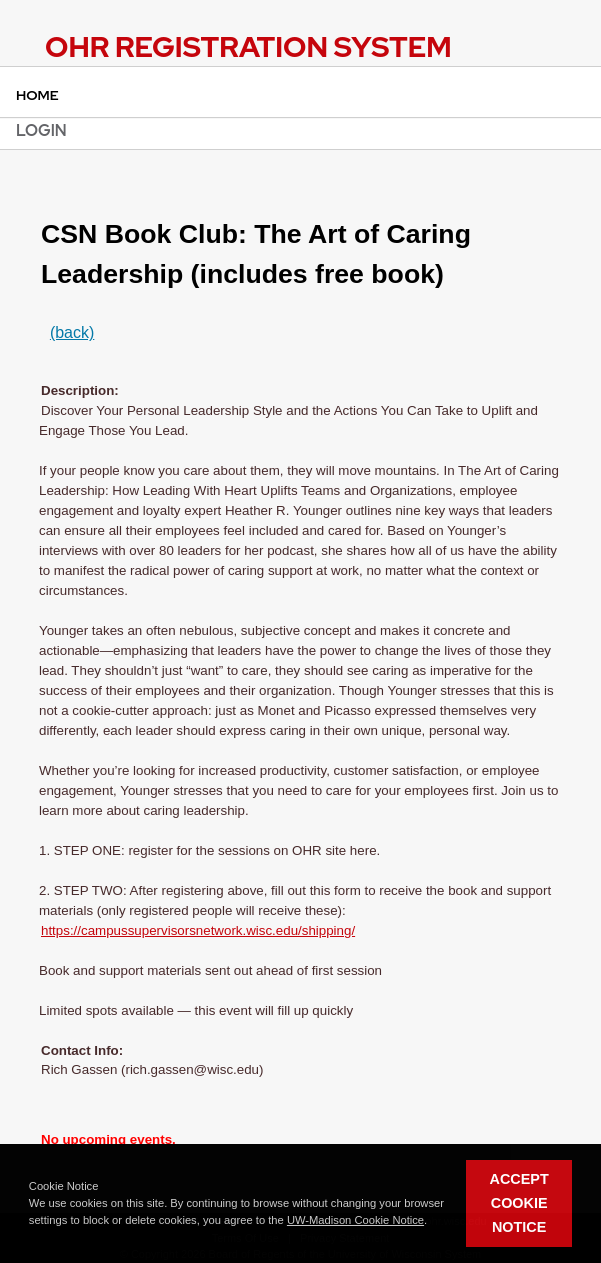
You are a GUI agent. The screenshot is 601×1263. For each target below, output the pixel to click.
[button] (432, 1221)
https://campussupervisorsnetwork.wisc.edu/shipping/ (198, 930)
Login (41, 130)
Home (37, 95)
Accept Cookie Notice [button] (519, 1203)
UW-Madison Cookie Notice (355, 1220)
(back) (72, 332)
